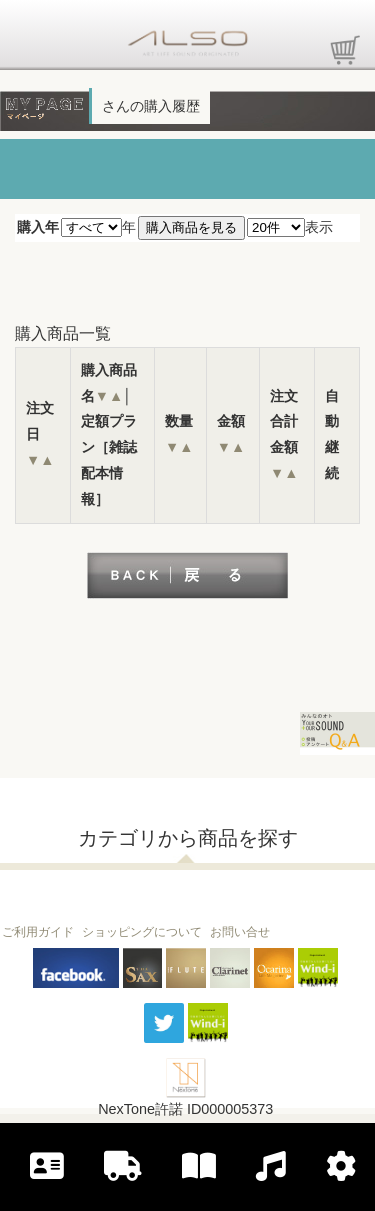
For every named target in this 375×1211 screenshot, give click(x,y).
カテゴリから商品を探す (188, 838)
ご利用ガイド (38, 932)
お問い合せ (240, 932)
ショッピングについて (142, 932)
